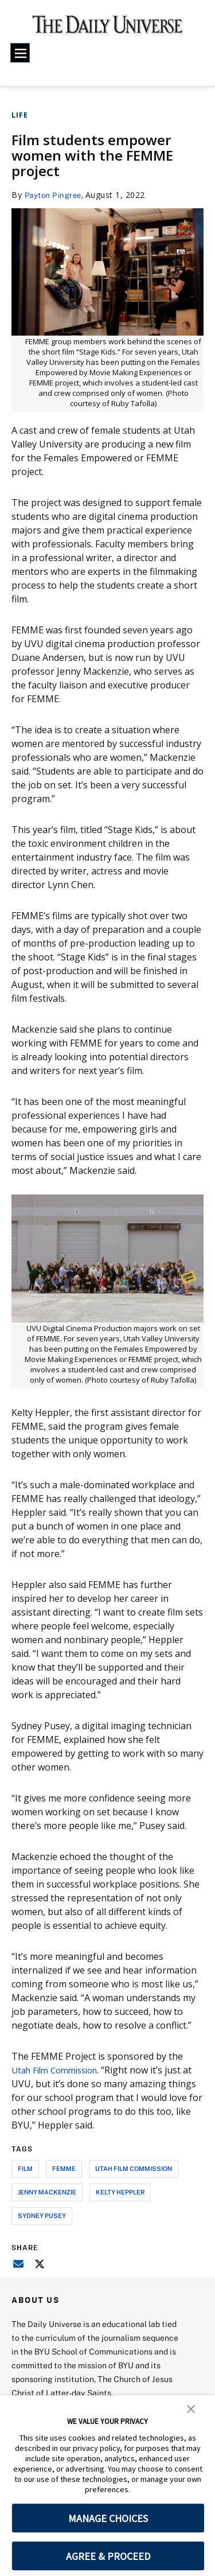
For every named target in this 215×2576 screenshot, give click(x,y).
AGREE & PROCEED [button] (108, 2556)
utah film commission (133, 2168)
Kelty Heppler (120, 2192)
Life (19, 115)
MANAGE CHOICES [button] (108, 2518)
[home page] (107, 28)
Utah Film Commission (59, 2070)
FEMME (64, 2168)
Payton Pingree (55, 195)
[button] (191, 2408)
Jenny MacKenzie (47, 2192)
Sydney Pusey (42, 2215)
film (25, 2168)
